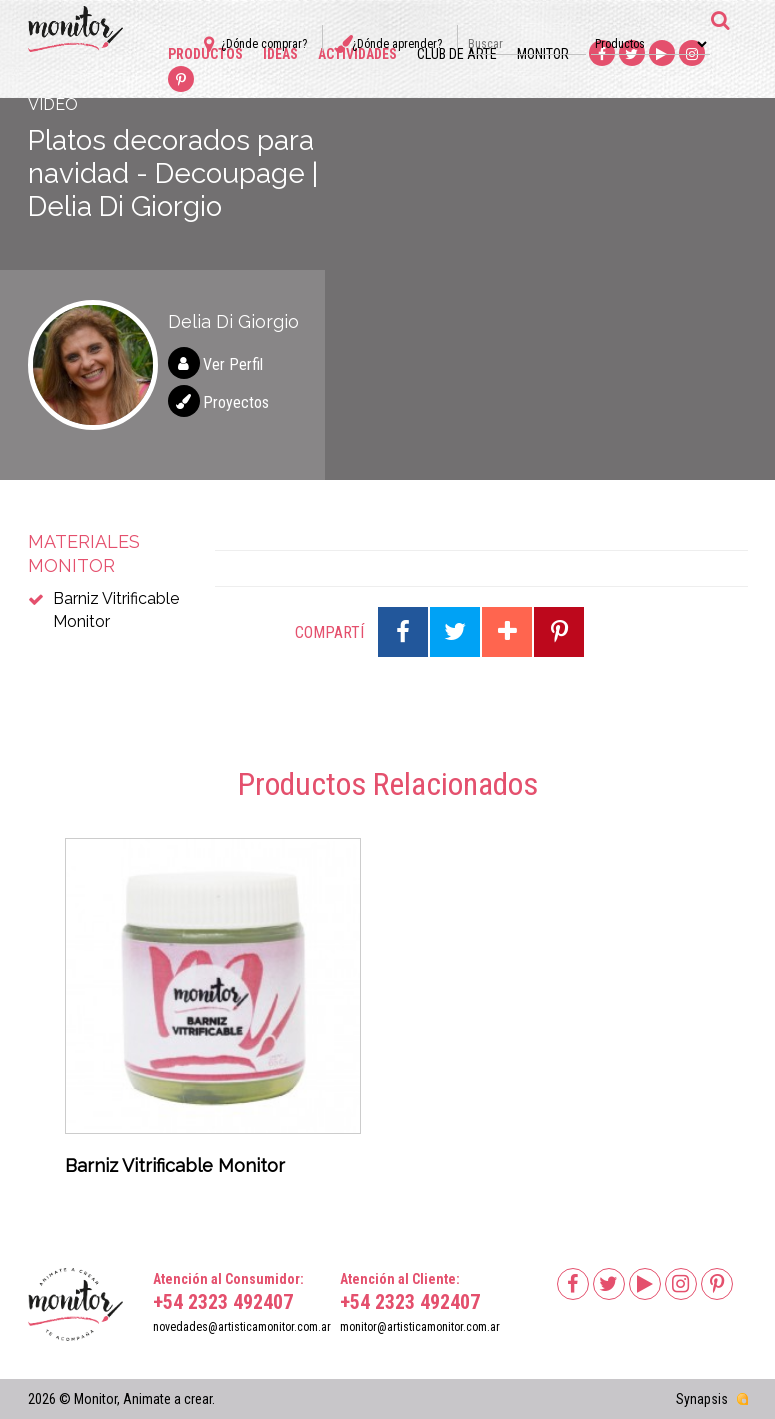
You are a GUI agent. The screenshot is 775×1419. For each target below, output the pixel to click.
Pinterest (181, 80)
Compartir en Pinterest (559, 632)
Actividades (357, 54)
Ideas (280, 54)
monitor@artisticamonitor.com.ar (420, 1327)
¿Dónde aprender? (397, 44)
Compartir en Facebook (403, 632)
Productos (205, 54)
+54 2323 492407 (223, 1302)
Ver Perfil (233, 364)
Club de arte (457, 54)
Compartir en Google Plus (507, 632)
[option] (213, 1013)
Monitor (543, 54)
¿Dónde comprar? (264, 44)
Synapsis (702, 1399)
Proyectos (236, 402)
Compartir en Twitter (455, 632)
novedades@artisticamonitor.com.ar (242, 1327)
